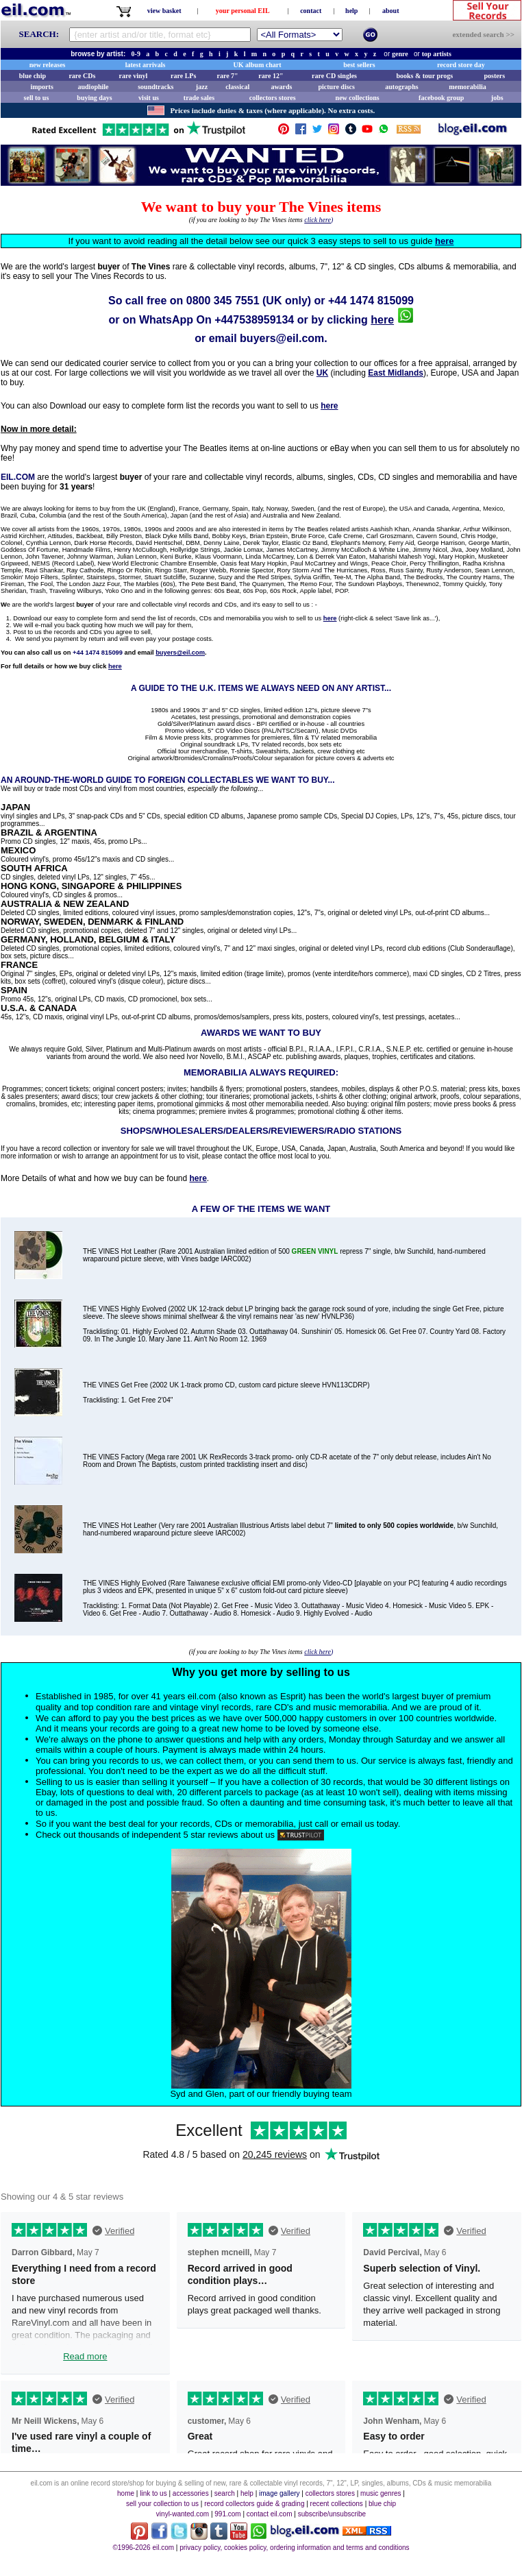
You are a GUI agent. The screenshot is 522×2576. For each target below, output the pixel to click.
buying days (94, 97)
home (125, 2493)
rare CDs (82, 76)
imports (41, 86)
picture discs (336, 86)
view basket (164, 10)
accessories (191, 2493)
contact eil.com (270, 2514)
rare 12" (270, 76)
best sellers (359, 65)
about (390, 10)
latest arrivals (145, 65)
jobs (497, 97)
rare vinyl (133, 76)
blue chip (32, 76)
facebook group (441, 97)
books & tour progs (424, 76)
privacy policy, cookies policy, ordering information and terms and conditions (294, 2547)
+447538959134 (254, 320)
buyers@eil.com (282, 338)
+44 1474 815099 (371, 300)
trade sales (199, 97)
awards (281, 86)
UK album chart (258, 65)
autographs (401, 86)
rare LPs (183, 76)
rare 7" (227, 76)
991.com (227, 2514)
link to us (153, 2493)
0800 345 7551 (223, 300)
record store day (461, 65)
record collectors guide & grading (254, 2503)
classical (237, 86)
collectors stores (272, 97)
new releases (47, 65)
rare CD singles (334, 76)
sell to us (36, 97)
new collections (358, 97)
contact (310, 10)
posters (494, 76)
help (351, 10)
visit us (148, 97)
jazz (202, 86)
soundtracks (155, 86)
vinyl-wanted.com (182, 2514)
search (224, 2493)
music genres (380, 2493)
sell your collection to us (162, 2503)
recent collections (336, 2503)
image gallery (279, 2493)
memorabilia (467, 86)
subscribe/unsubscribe (332, 2514)
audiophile (93, 86)
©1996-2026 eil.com (143, 2547)
